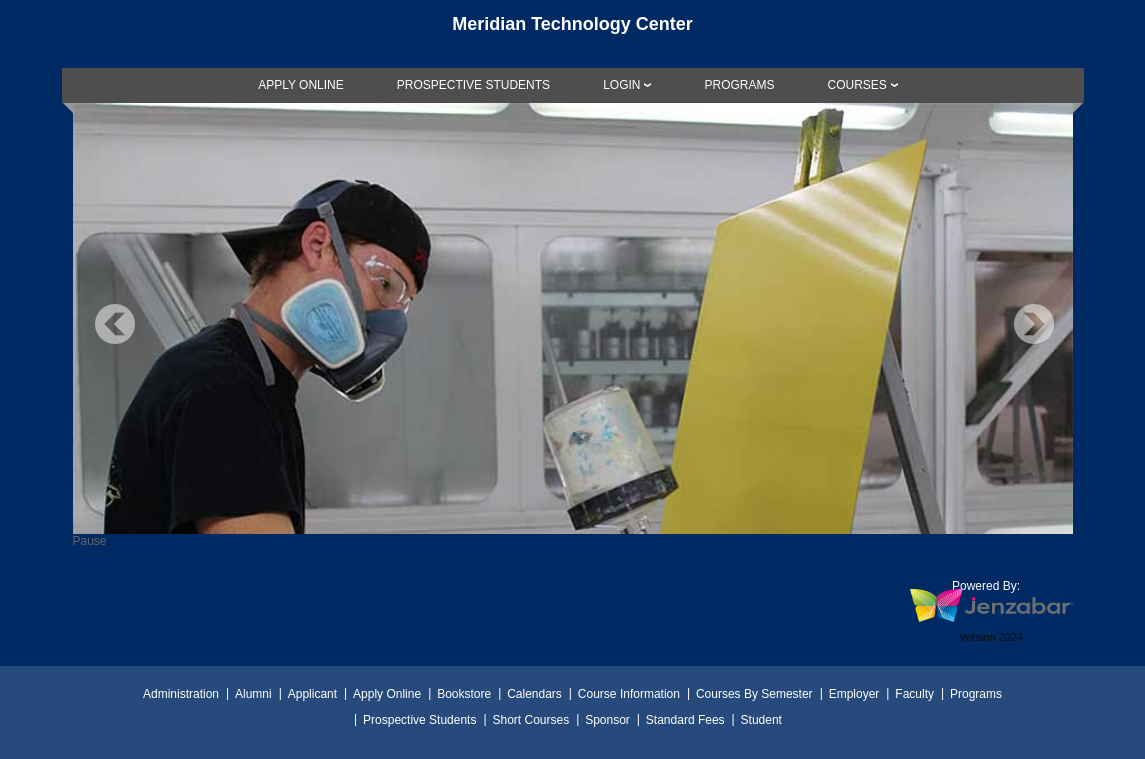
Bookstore (464, 694)
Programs (976, 694)
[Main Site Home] (573, 34)
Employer (854, 694)
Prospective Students (419, 720)
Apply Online (387, 694)
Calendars (534, 694)
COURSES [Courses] (856, 85)
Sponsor (607, 720)
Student (761, 720)
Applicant (312, 694)
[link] (301, 85)
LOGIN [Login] (621, 85)
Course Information (629, 694)
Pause (90, 541)
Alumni (253, 694)
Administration (181, 694)
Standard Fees (685, 720)
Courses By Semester (754, 694)
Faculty (914, 694)
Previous (115, 324)
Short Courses (530, 720)
